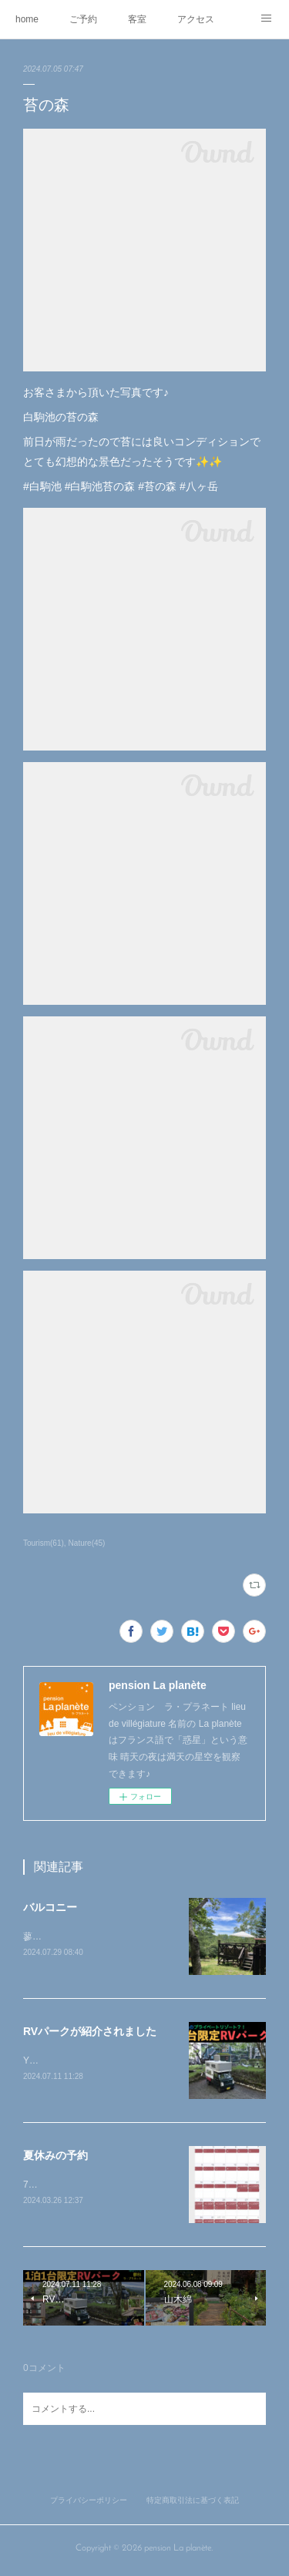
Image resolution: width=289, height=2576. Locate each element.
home (27, 19)
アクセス (195, 19)
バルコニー (50, 1907)
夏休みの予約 (55, 2157)
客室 (137, 19)
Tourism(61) (43, 1543)
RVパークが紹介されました (89, 2033)
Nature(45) (87, 1543)
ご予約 (83, 19)
